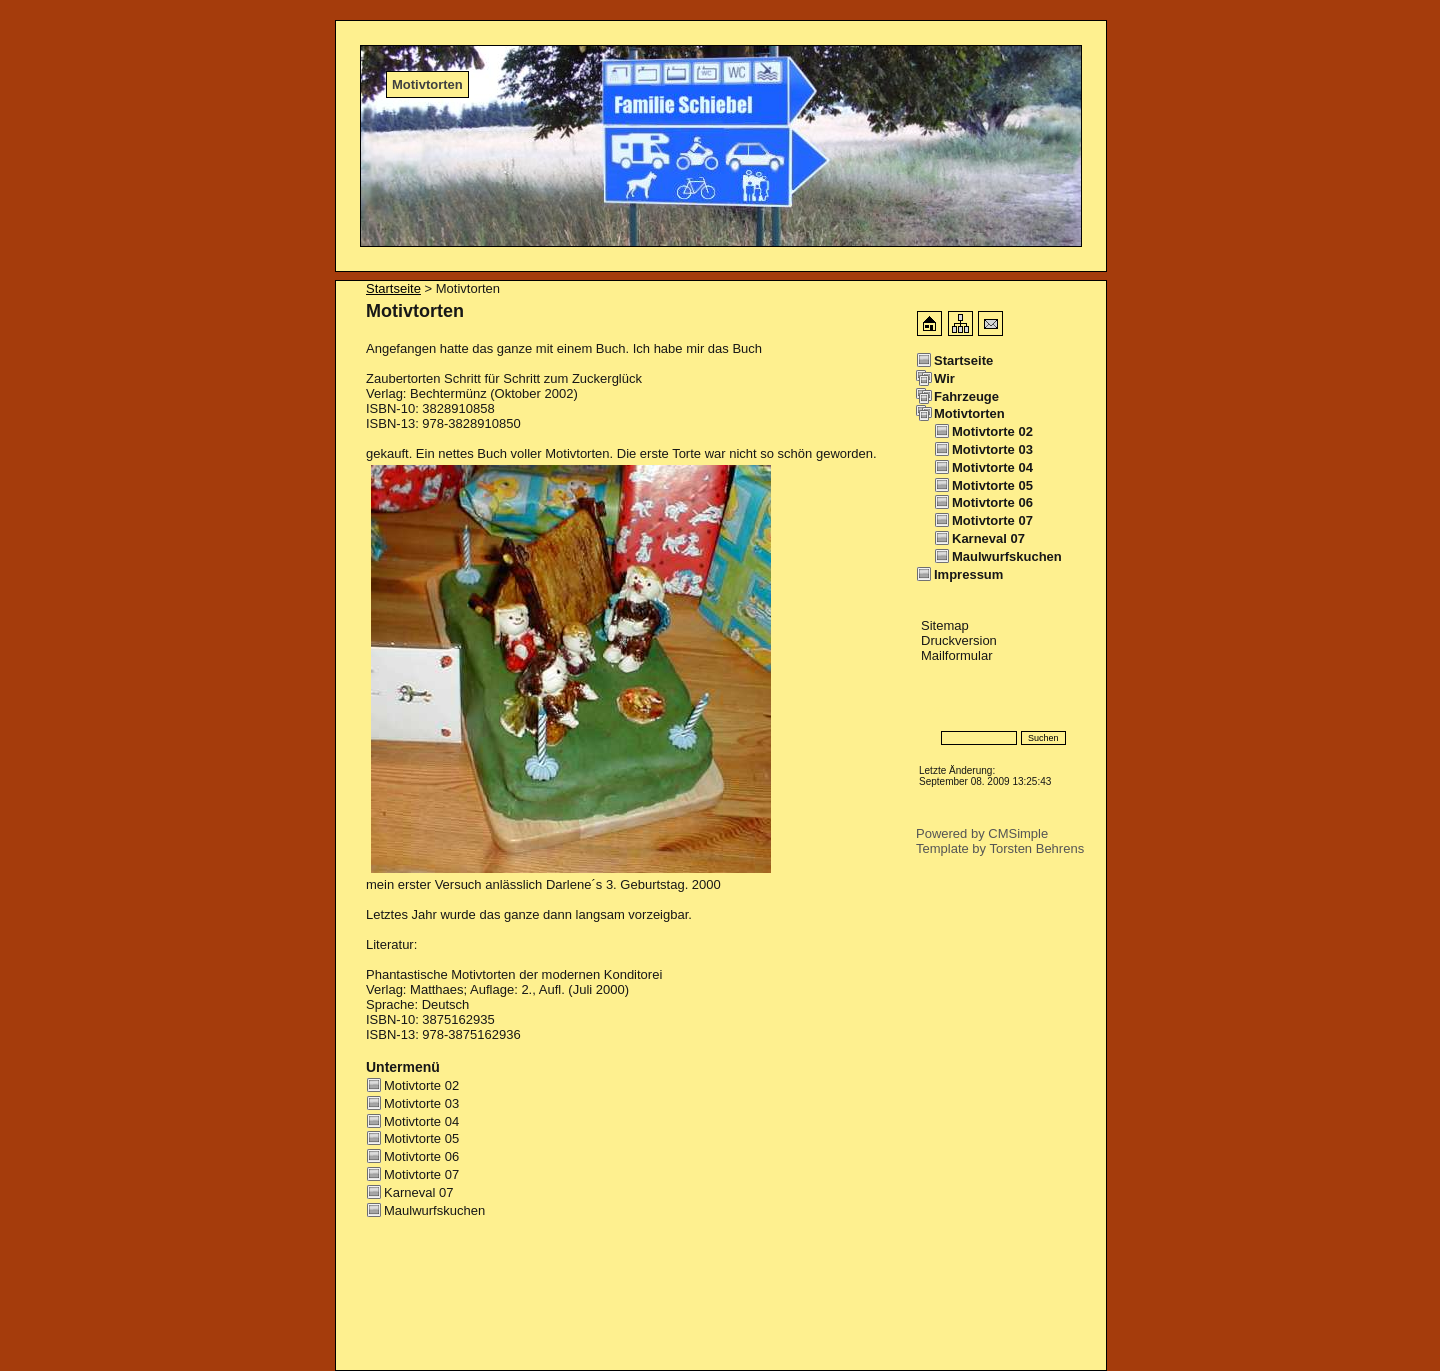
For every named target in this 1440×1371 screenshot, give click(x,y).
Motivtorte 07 (421, 1174)
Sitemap (945, 625)
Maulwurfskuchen (434, 1210)
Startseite (393, 288)
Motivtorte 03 (421, 1103)
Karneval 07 (418, 1192)
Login (932, 708)
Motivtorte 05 (421, 1138)
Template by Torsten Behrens (1000, 848)
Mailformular (957, 655)
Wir (944, 378)
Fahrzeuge (966, 396)
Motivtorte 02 (421, 1085)
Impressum (968, 574)
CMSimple (1018, 833)
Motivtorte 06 (421, 1156)
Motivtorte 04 (421, 1121)
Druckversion (959, 640)
